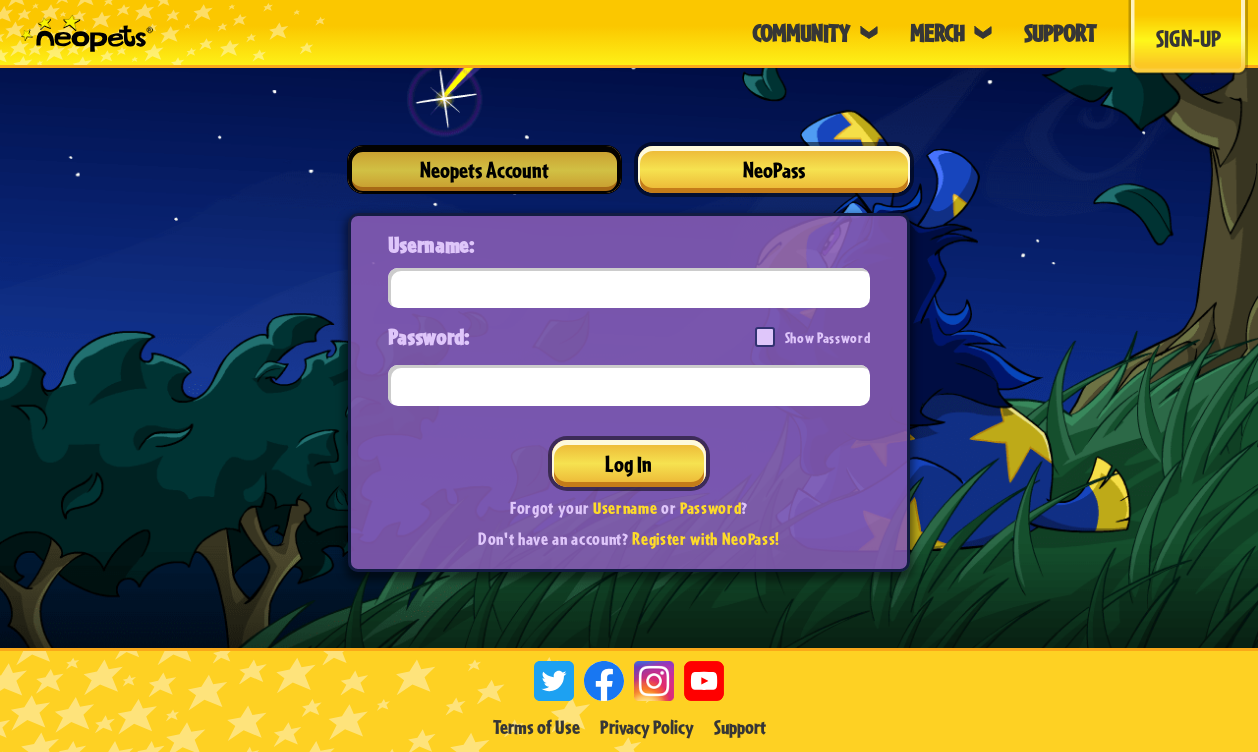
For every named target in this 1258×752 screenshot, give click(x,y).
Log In (628, 463)
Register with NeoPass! (706, 538)
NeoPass (774, 169)
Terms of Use (536, 727)
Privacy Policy (647, 727)
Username (625, 507)
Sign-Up (1188, 38)
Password (710, 507)
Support (740, 727)
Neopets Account (484, 169)
